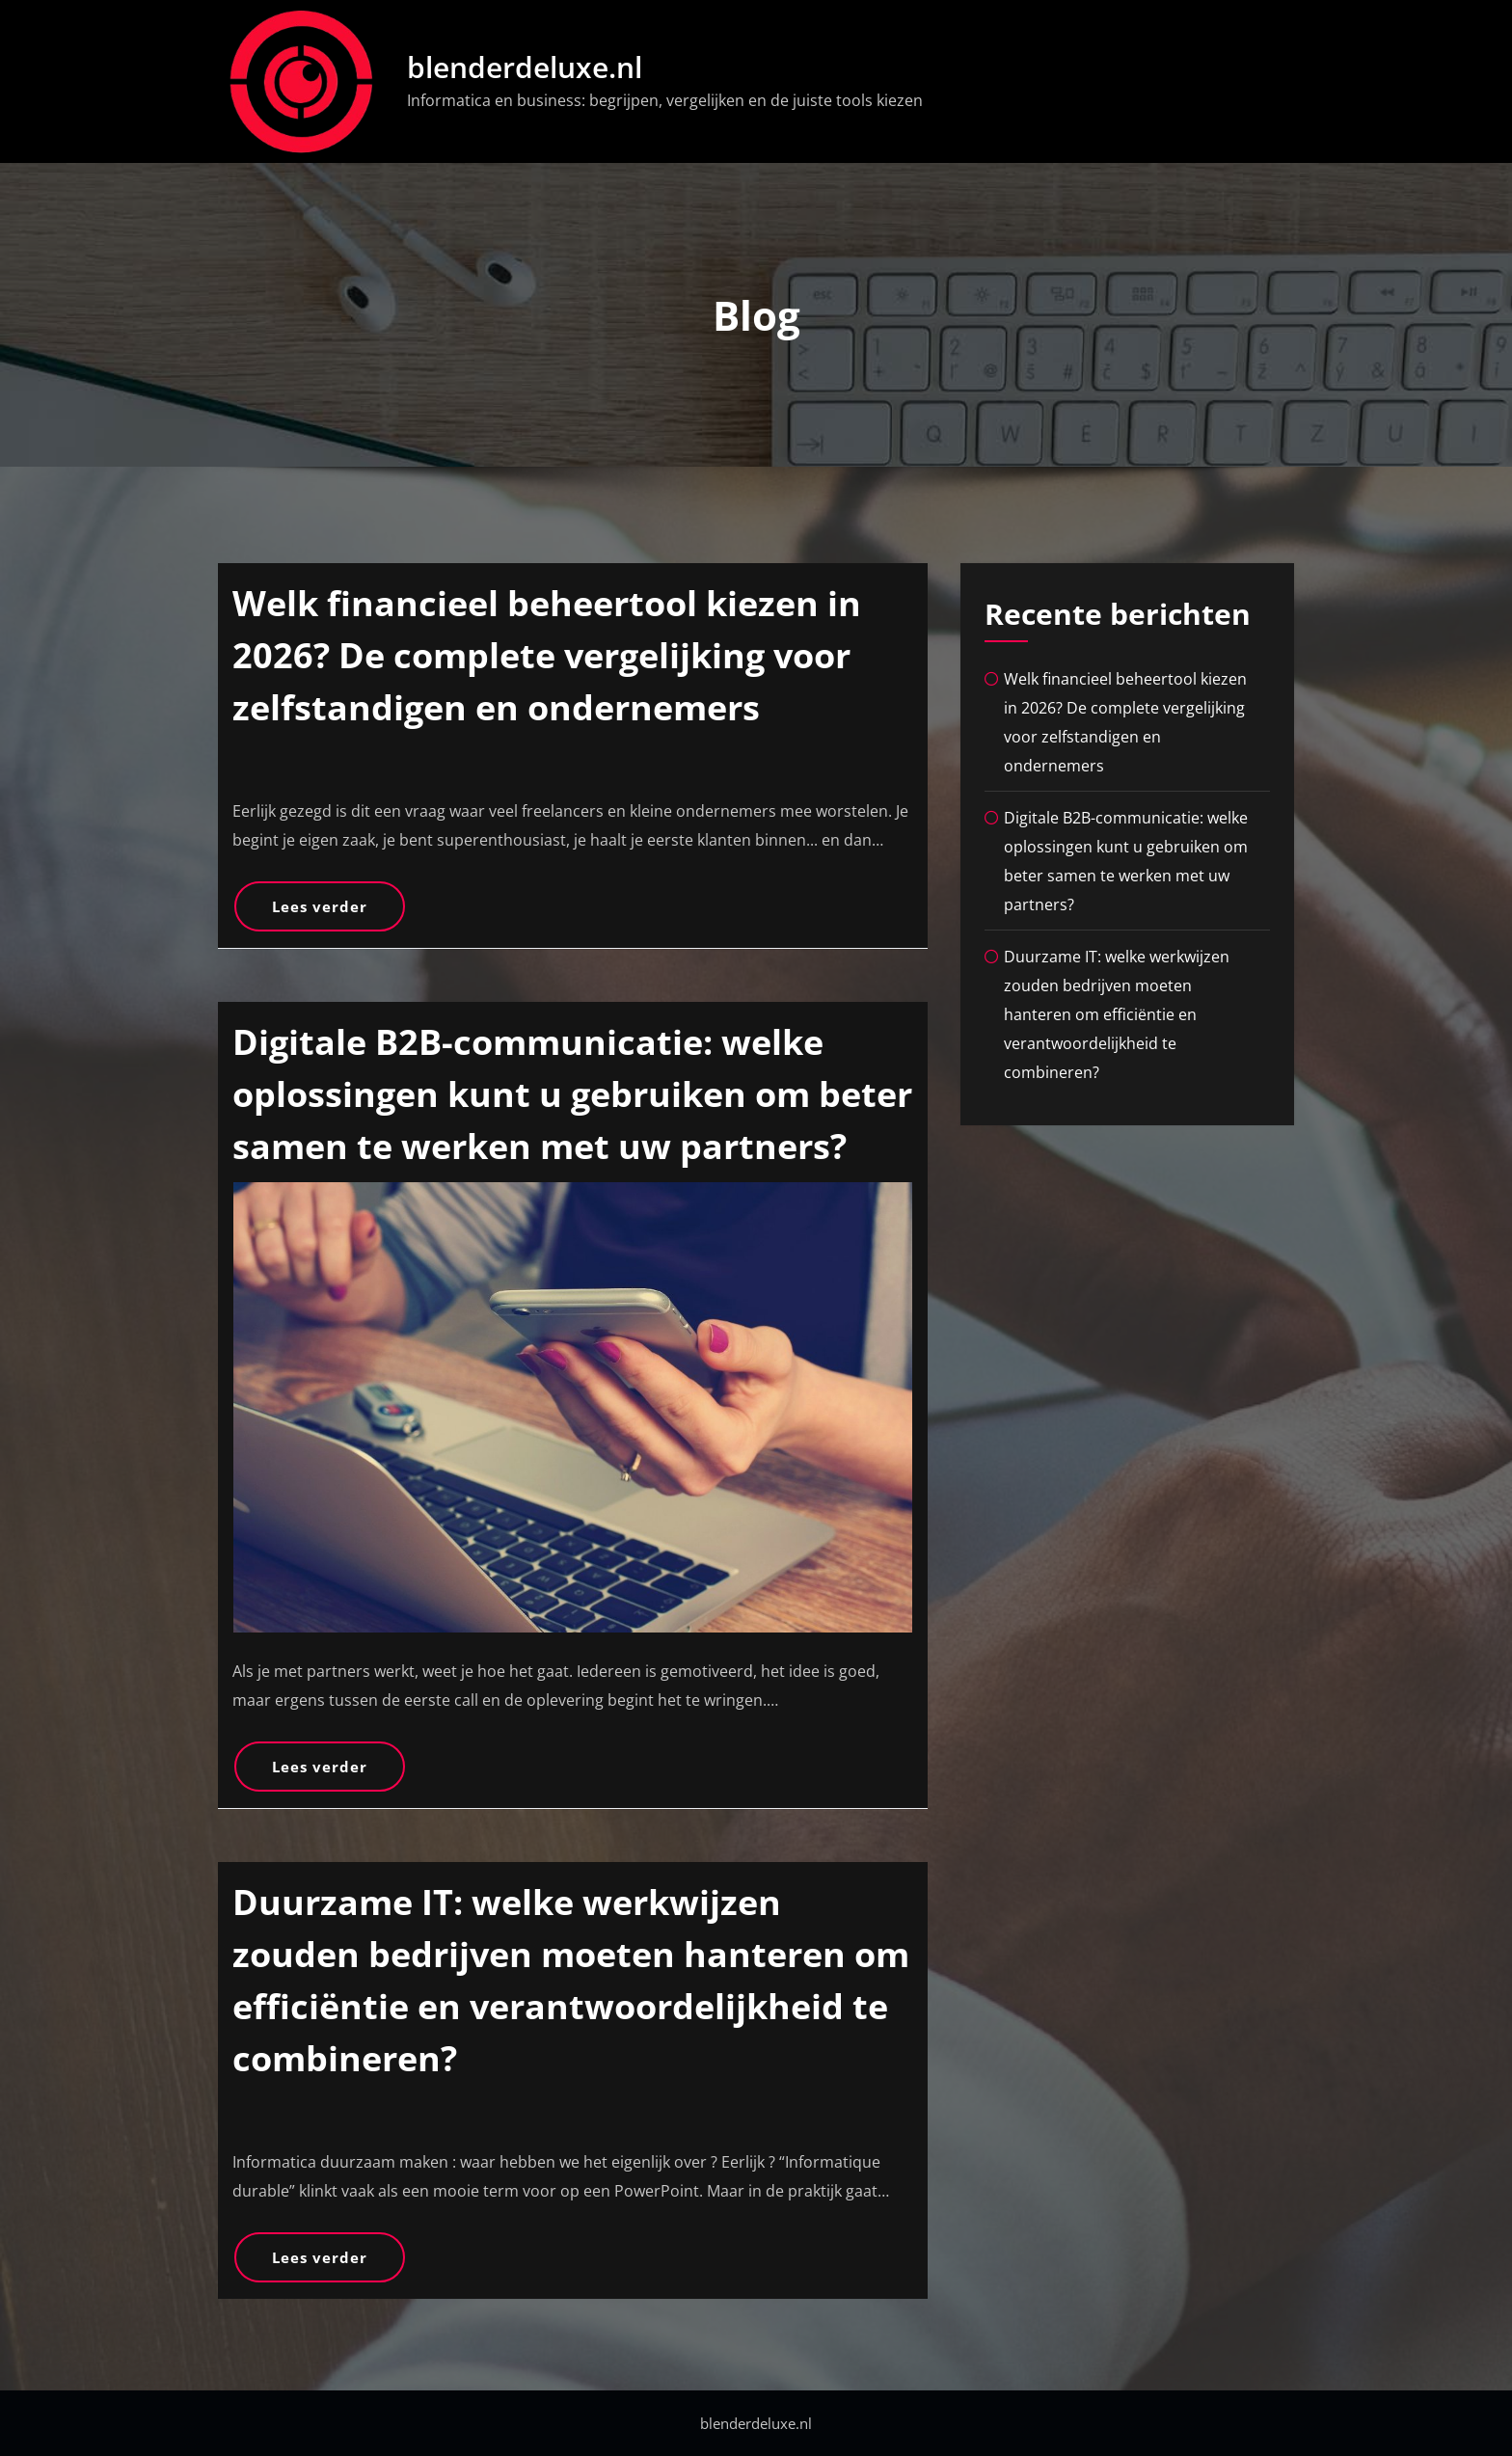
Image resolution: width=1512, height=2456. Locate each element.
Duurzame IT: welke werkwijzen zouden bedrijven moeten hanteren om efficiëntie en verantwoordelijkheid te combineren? (1116, 1014)
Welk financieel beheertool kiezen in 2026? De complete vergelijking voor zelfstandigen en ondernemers (546, 655)
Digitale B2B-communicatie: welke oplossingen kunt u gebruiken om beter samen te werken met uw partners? (572, 1094)
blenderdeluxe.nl (524, 67)
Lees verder (319, 906)
